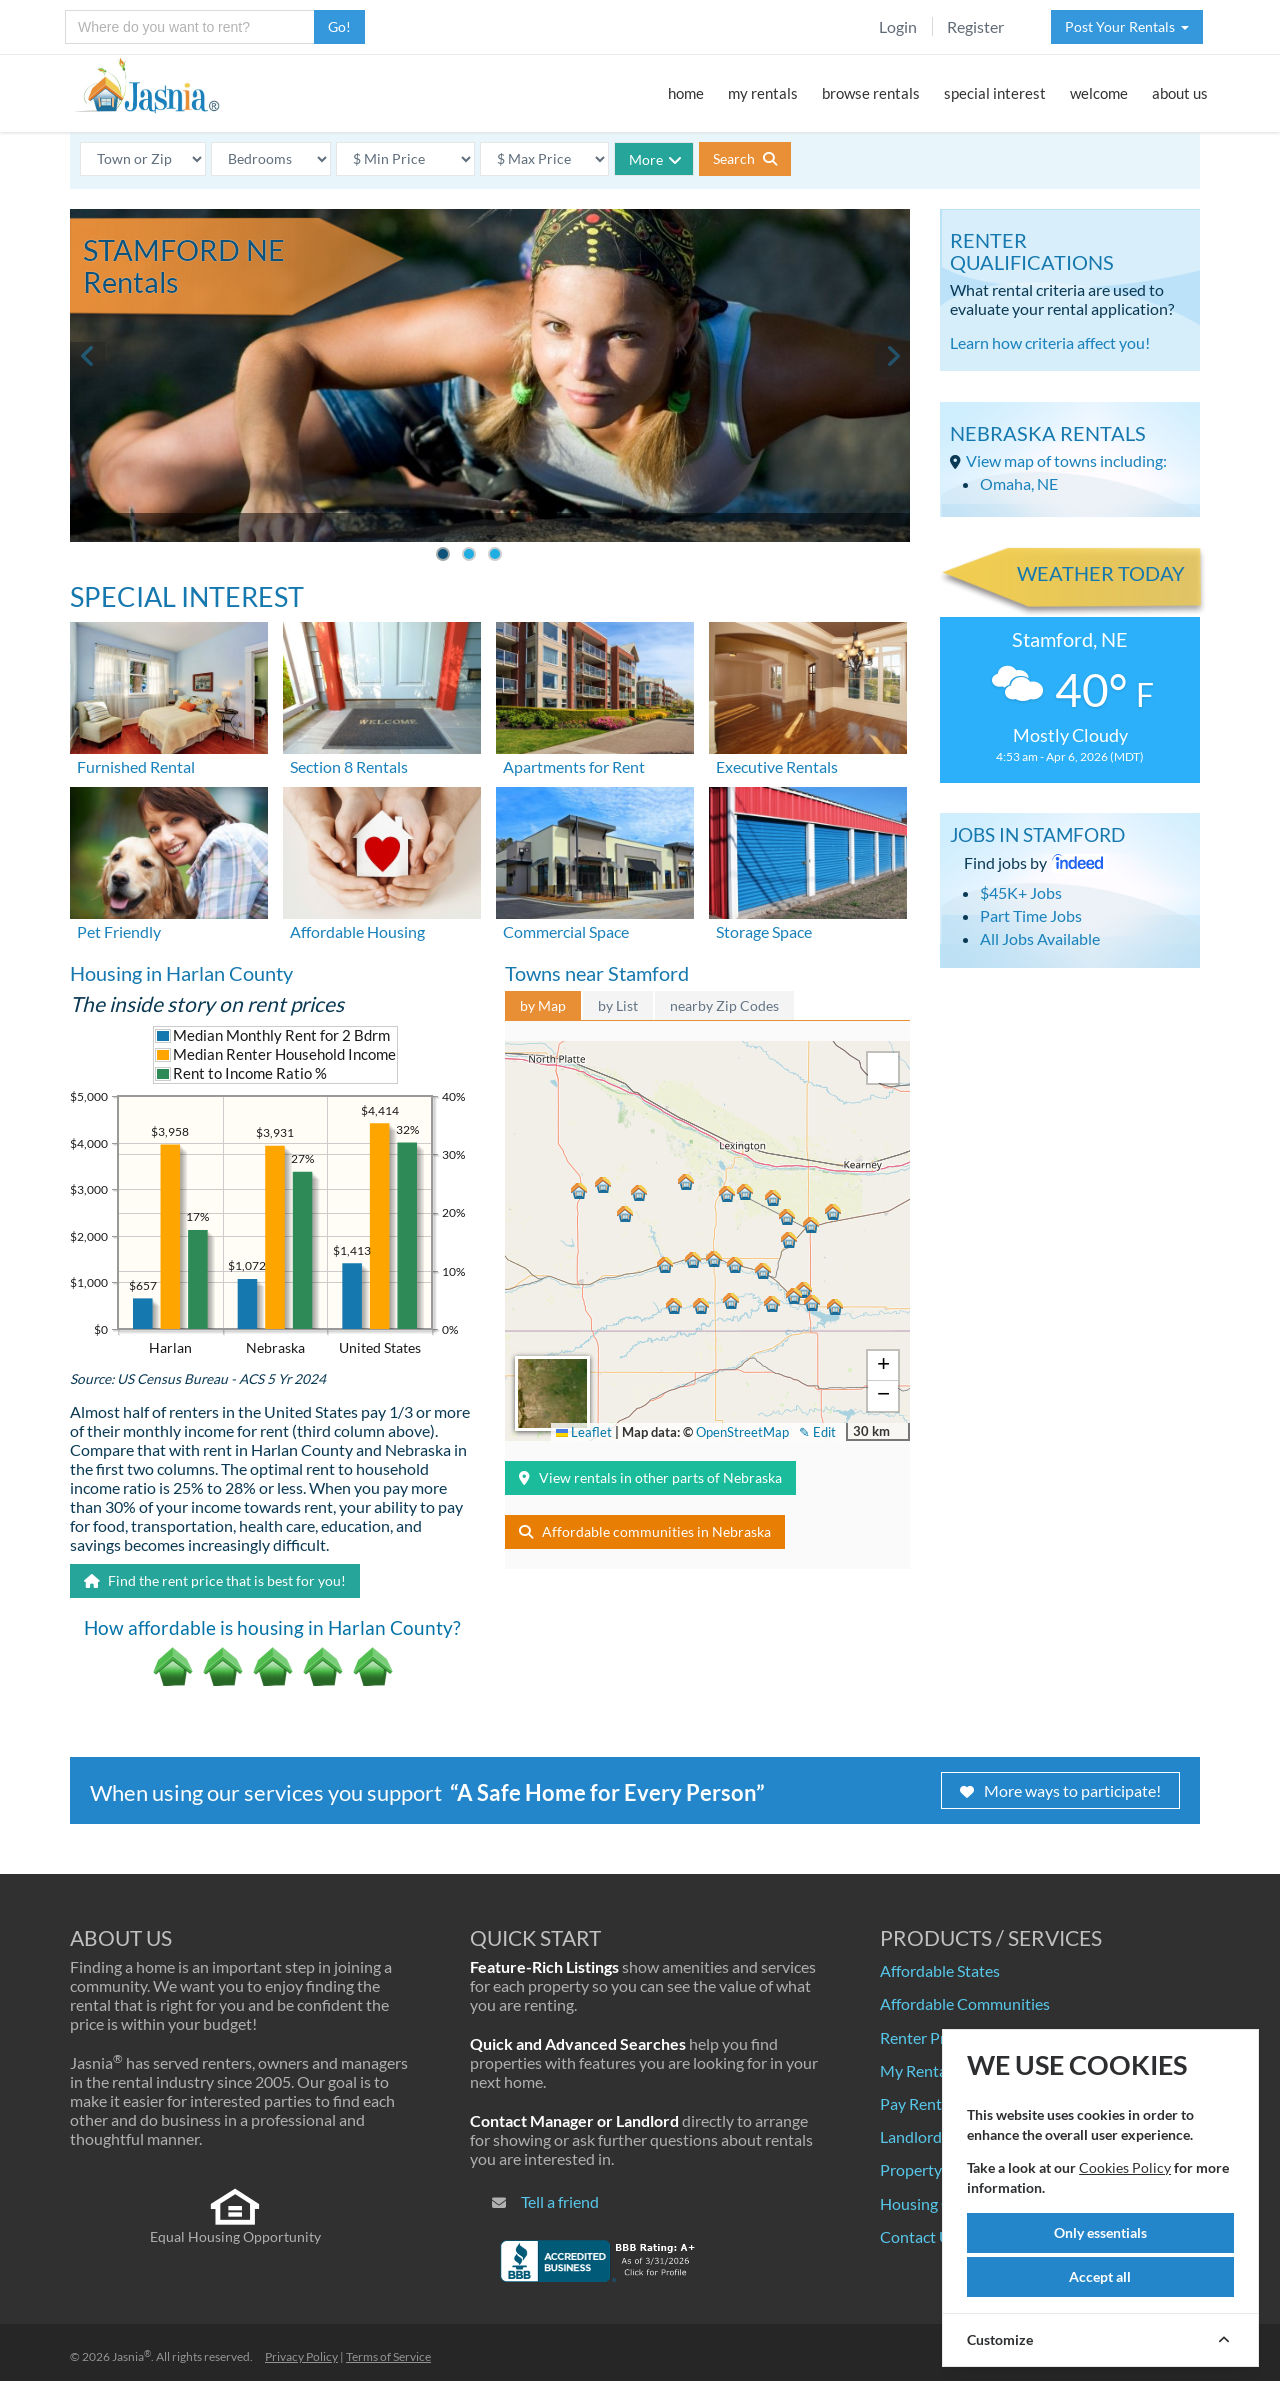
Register (975, 26)
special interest (995, 93)
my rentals (763, 93)
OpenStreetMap (742, 1432)
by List (618, 1005)
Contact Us (919, 2236)
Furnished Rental (136, 766)
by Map (543, 1005)
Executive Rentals (777, 766)
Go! (339, 26)
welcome (1099, 93)
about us (1180, 93)
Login (898, 26)
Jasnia (131, 2356)
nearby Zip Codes (724, 1005)
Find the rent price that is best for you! (215, 1580)
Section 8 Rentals (349, 766)
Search (745, 158)
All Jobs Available (1040, 938)
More (655, 159)
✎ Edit (817, 1432)
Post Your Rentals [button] (1127, 26)
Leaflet (584, 1432)
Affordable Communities (965, 2003)
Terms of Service (388, 2356)
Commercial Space (566, 931)
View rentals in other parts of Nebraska (650, 1477)
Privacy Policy (301, 2356)
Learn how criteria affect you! (1050, 342)
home (686, 93)
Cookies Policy (1125, 2167)
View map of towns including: (1066, 460)
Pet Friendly (119, 931)
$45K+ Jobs (1021, 892)
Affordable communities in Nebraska (645, 1531)
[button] (714, 1259)
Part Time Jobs (1031, 915)
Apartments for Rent (574, 766)
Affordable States (940, 1970)
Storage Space (764, 931)
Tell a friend (560, 2201)
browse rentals (871, 93)
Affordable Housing (357, 931)
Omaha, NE (1019, 483)
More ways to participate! (1060, 1790)
